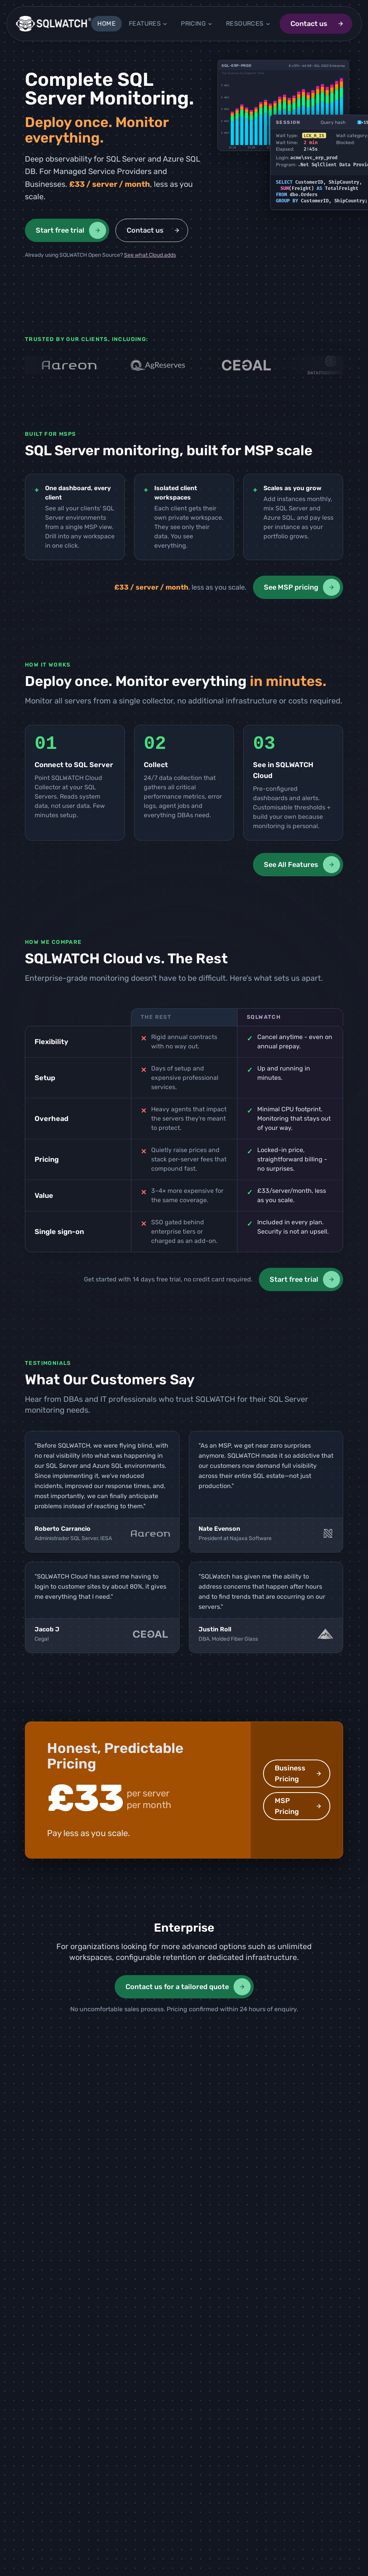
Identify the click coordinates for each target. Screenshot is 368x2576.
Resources (248, 23)
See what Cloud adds (150, 255)
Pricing (197, 23)
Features (148, 23)
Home (107, 23)
